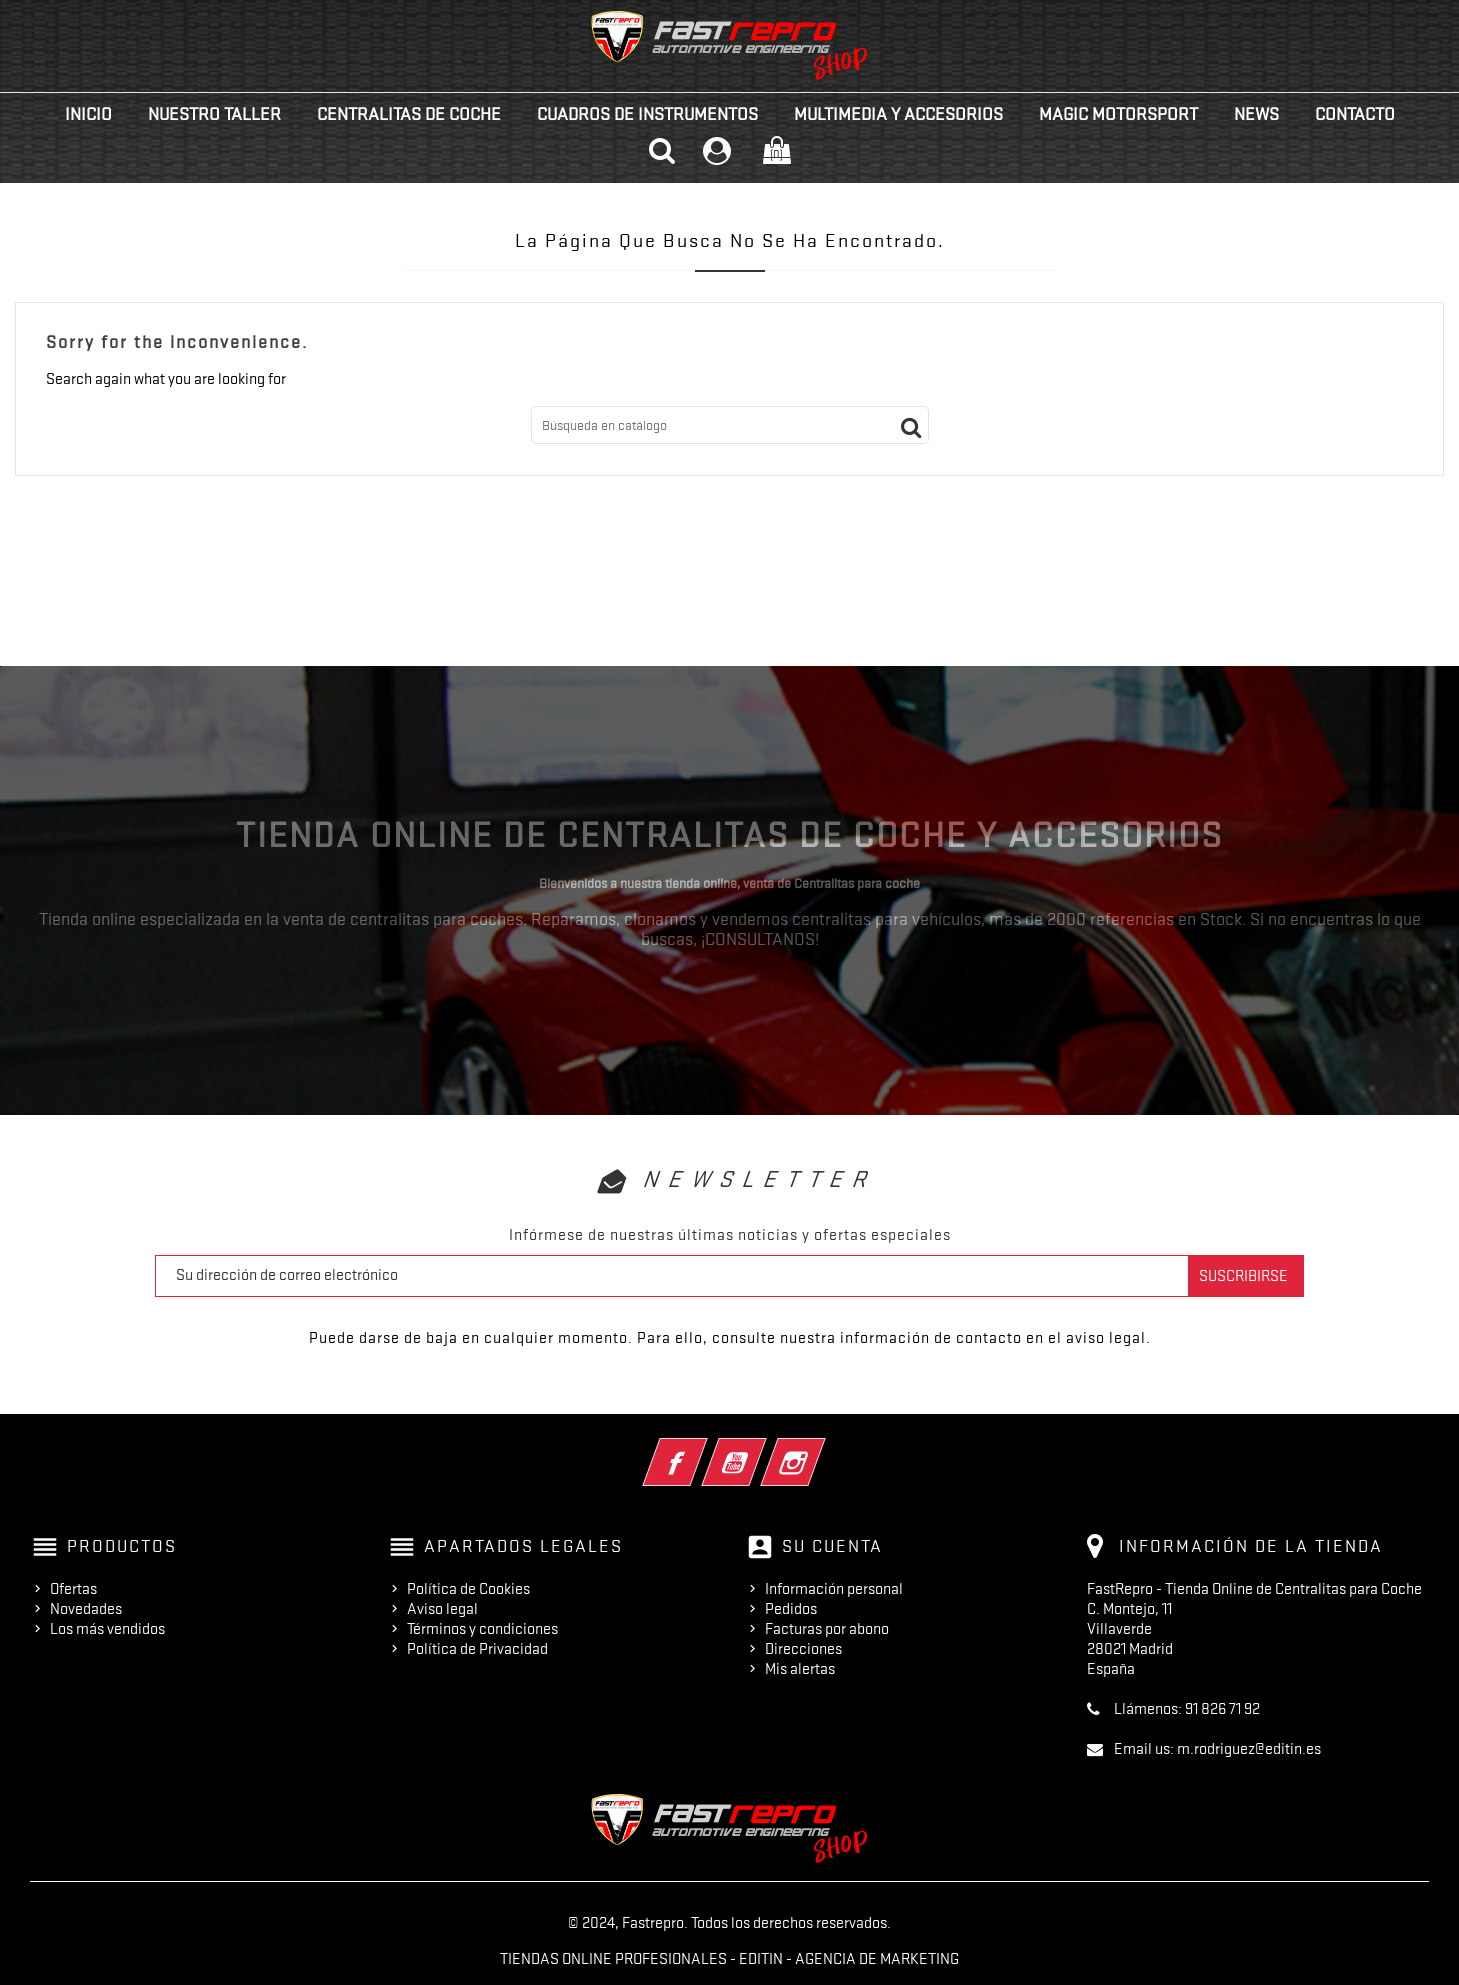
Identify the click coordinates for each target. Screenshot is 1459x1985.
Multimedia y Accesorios (898, 114)
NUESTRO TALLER (214, 114)
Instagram (820, 1449)
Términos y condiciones (482, 1629)
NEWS (1256, 114)
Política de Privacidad (477, 1649)
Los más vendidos (107, 1629)
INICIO (88, 114)
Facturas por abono (827, 1629)
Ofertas (73, 1589)
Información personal (834, 1589)
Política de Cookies (468, 1589)
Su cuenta (832, 1546)
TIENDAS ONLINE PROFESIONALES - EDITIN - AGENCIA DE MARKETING (729, 1959)
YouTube (761, 1449)
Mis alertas (800, 1669)
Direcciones (803, 1649)
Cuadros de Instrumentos (647, 114)
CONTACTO (1355, 114)
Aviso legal (442, 1609)
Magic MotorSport (1118, 114)
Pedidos (791, 1609)
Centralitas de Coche (409, 114)
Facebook (702, 1449)
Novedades (86, 1609)
